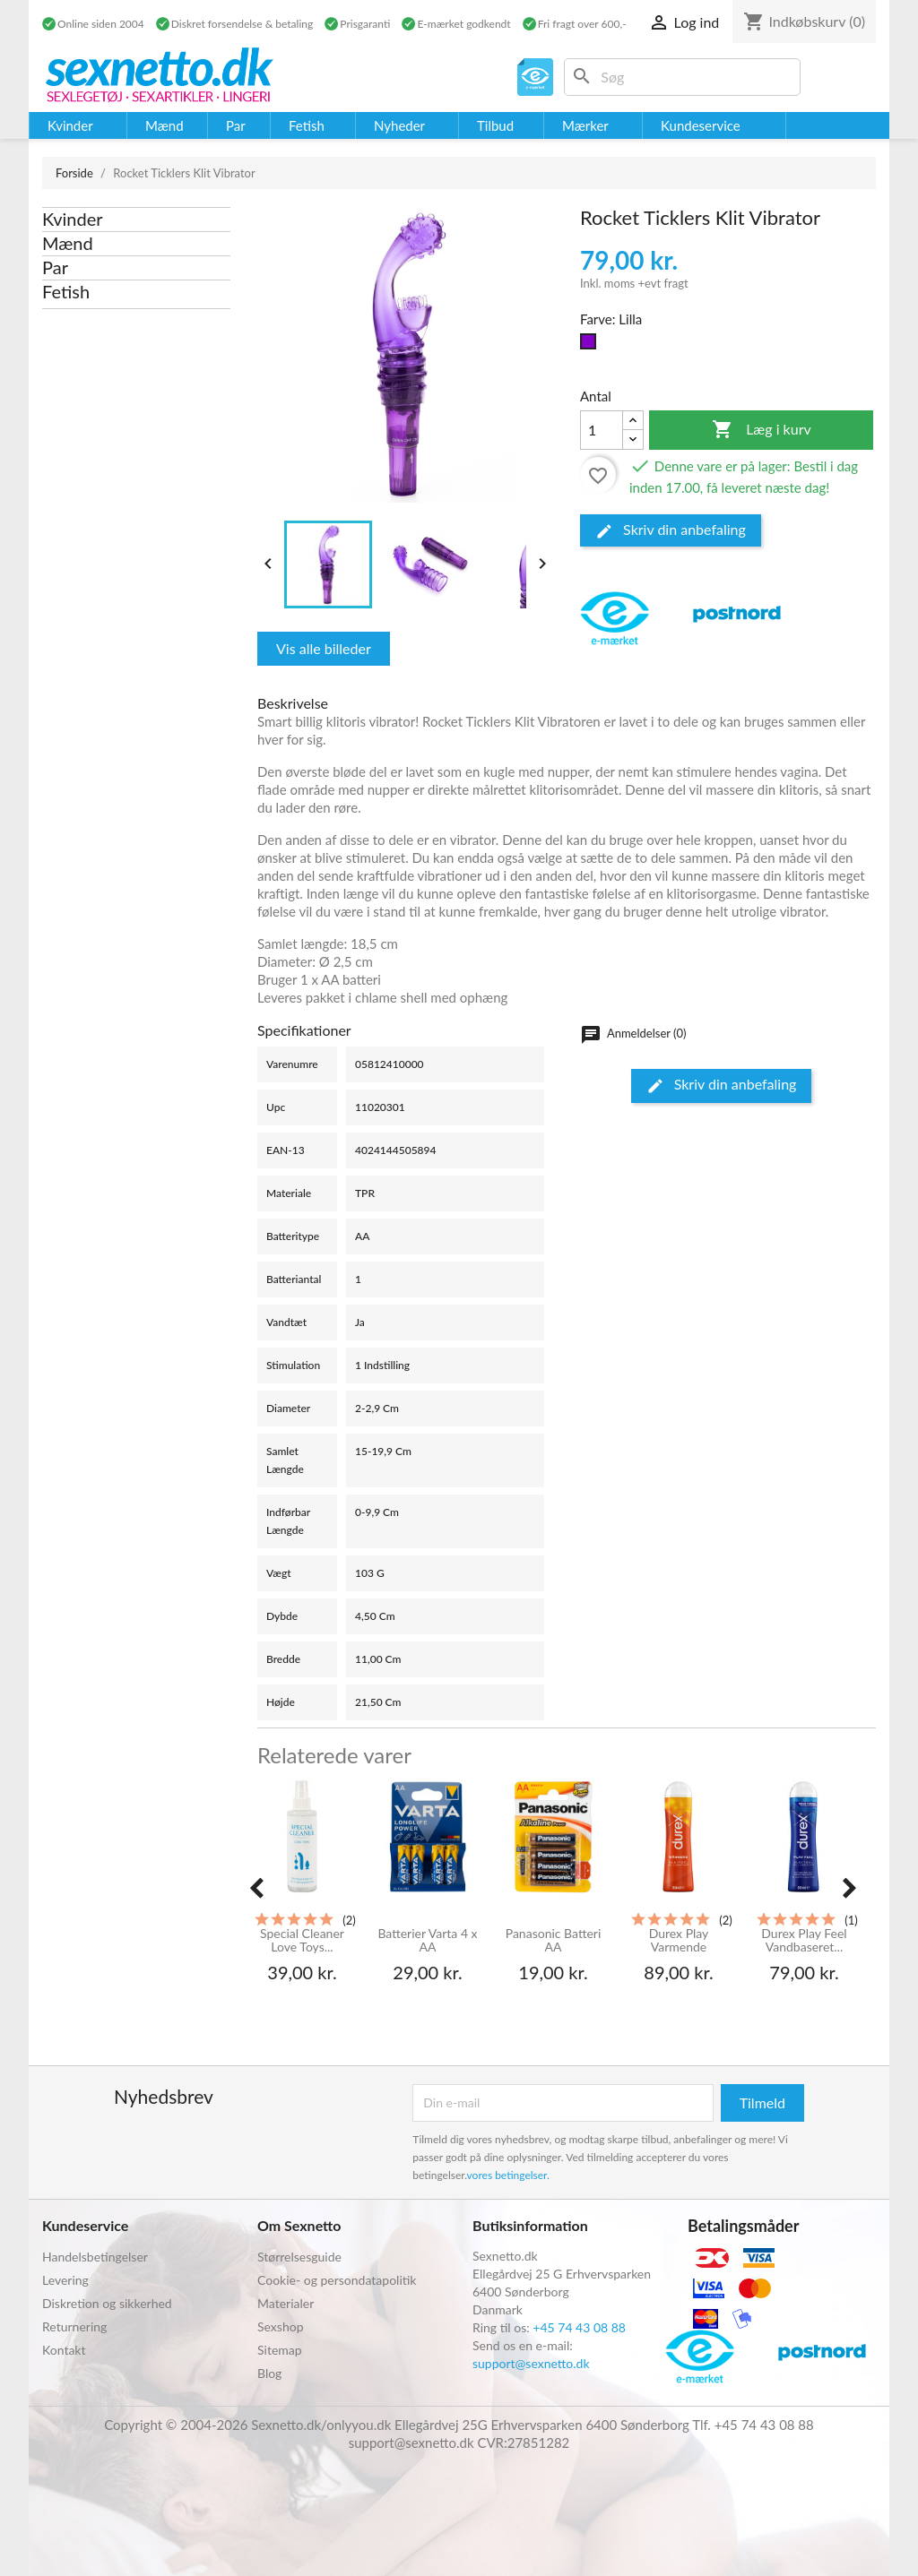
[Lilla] (591, 345)
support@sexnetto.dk (531, 2363)
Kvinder (72, 219)
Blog (269, 2373)
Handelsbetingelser (95, 2256)
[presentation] (256, 1888)
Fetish (66, 291)
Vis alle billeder (323, 648)
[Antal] (601, 430)
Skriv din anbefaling (670, 530)
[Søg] (682, 77)
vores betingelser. (508, 2175)
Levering (65, 2279)
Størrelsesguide (299, 2256)
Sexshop (280, 2326)
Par (55, 267)
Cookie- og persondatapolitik (336, 2279)
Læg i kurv (761, 430)
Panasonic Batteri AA (554, 1940)
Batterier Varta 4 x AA (427, 1940)
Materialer (285, 2303)
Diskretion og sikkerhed (107, 2303)
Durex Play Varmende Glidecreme (678, 1941)
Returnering (74, 2326)
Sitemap (279, 2349)
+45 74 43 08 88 (579, 2327)
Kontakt (64, 2349)
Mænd (67, 243)
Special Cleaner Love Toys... (302, 1940)
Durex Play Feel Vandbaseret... (803, 1940)
